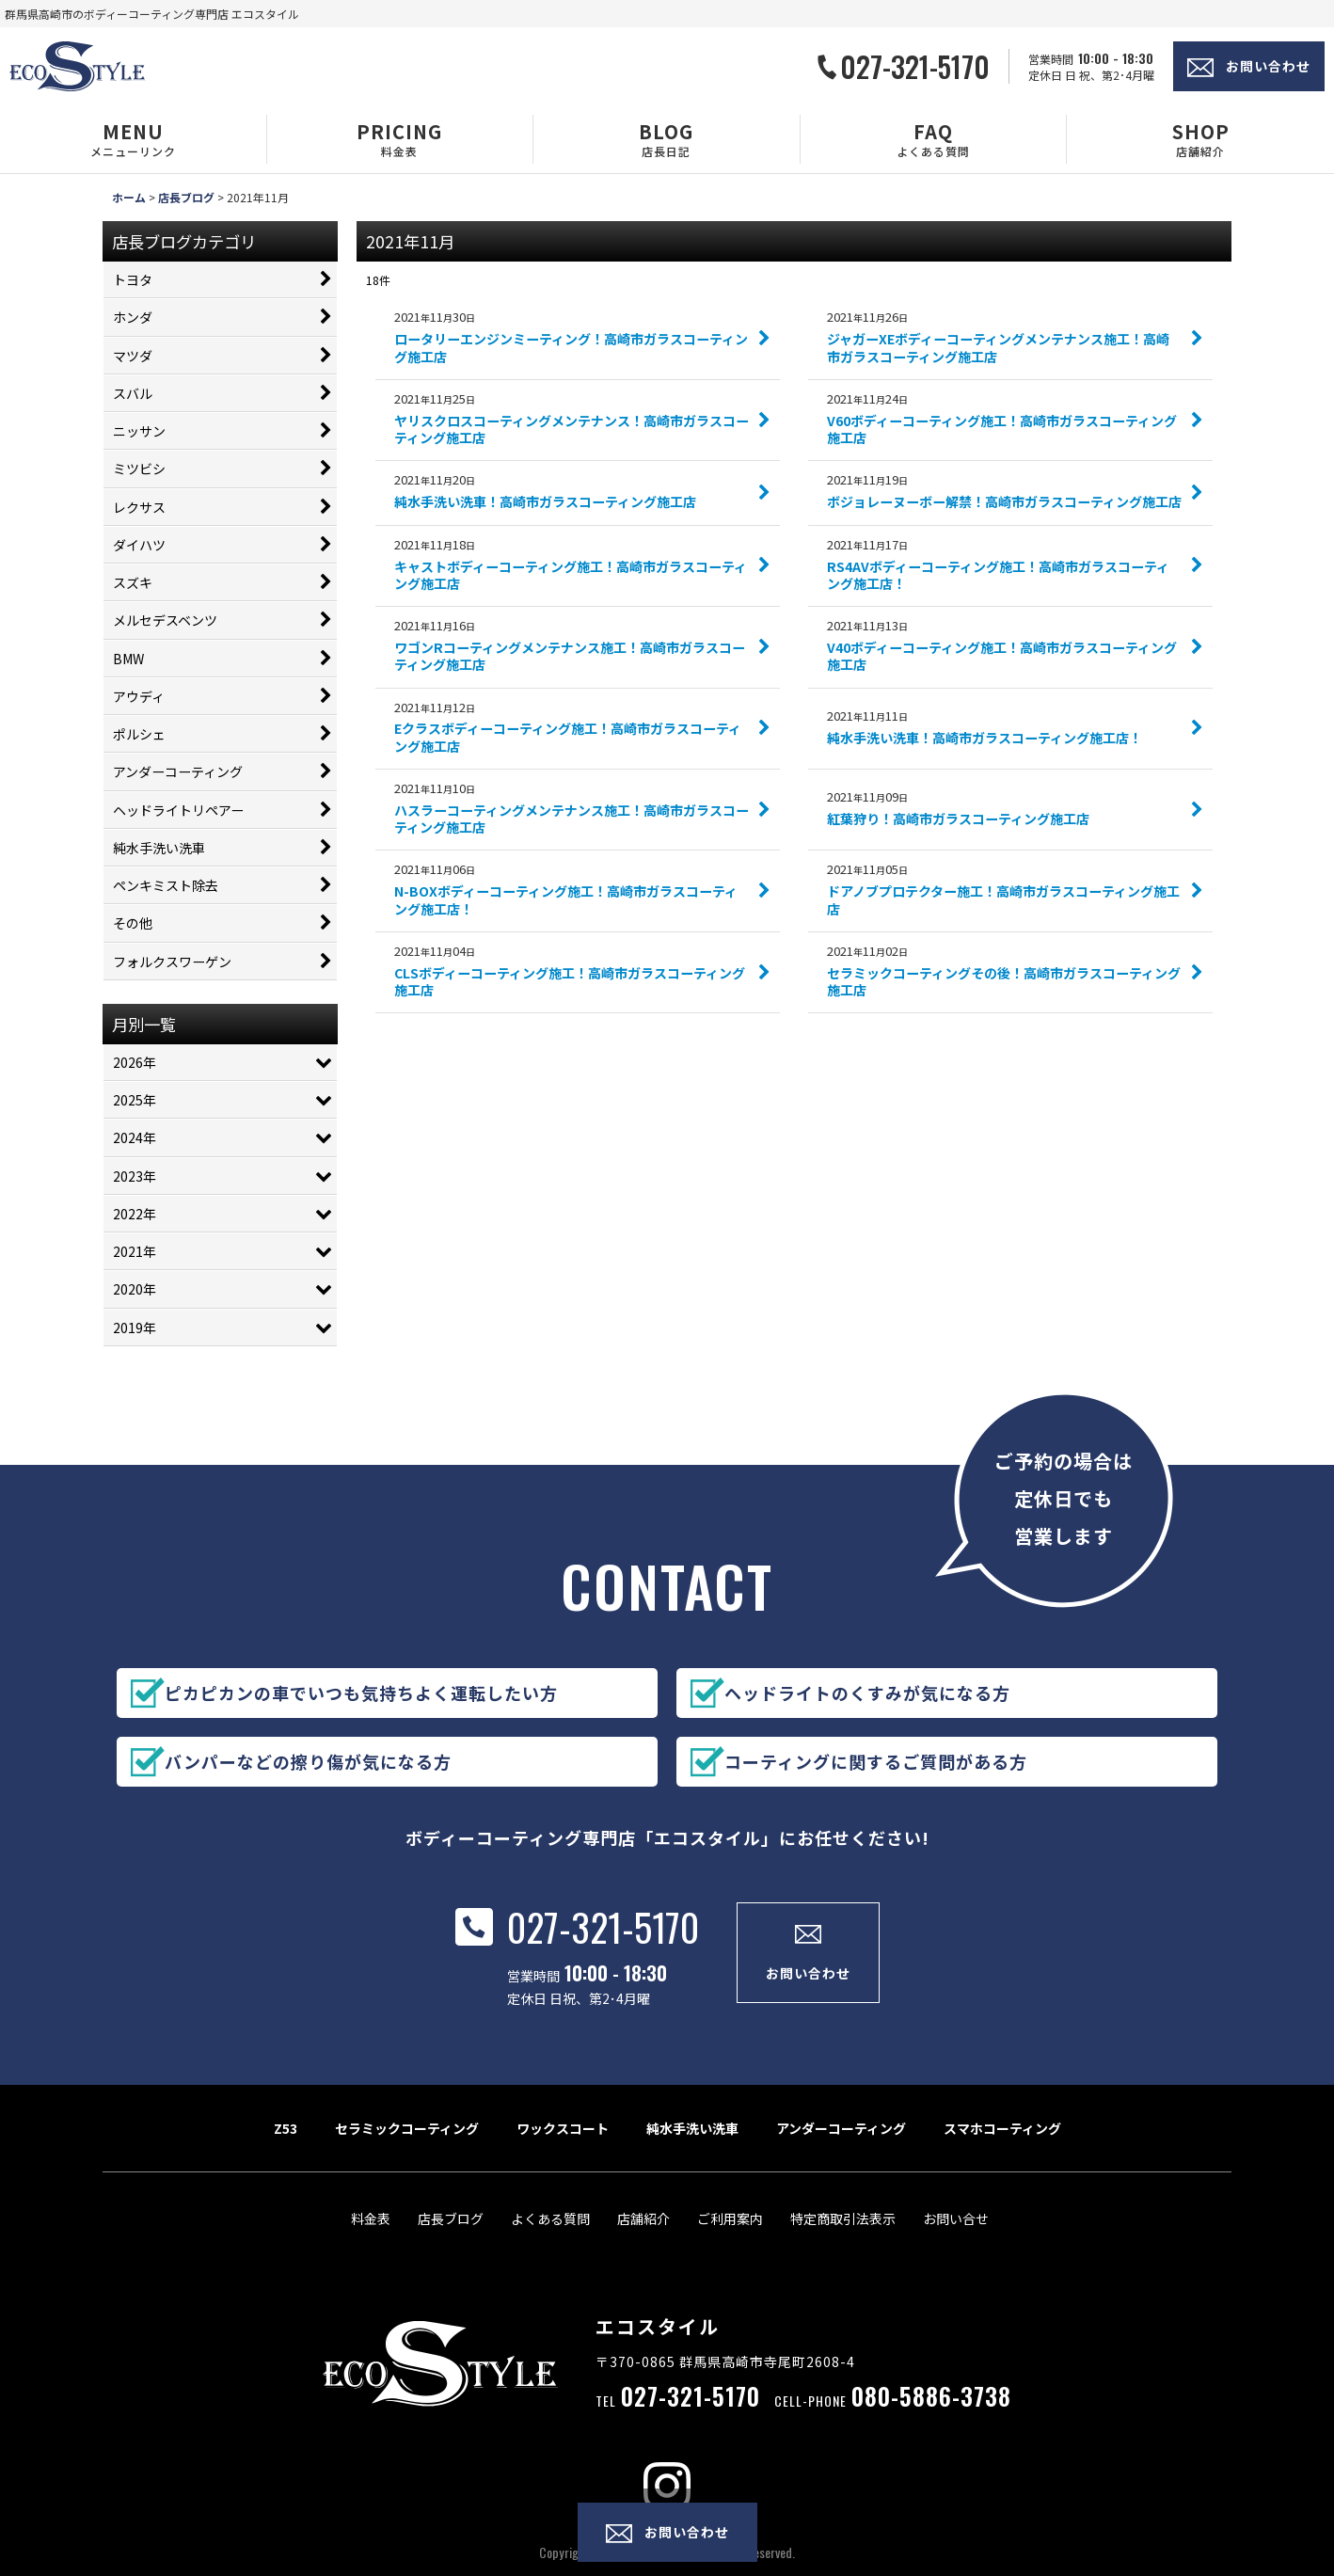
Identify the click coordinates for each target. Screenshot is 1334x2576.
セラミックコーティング (407, 2151)
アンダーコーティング (841, 2151)
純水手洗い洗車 (692, 2151)
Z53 (285, 2151)
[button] (133, 139)
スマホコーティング (1002, 2151)
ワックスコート (562, 2151)
